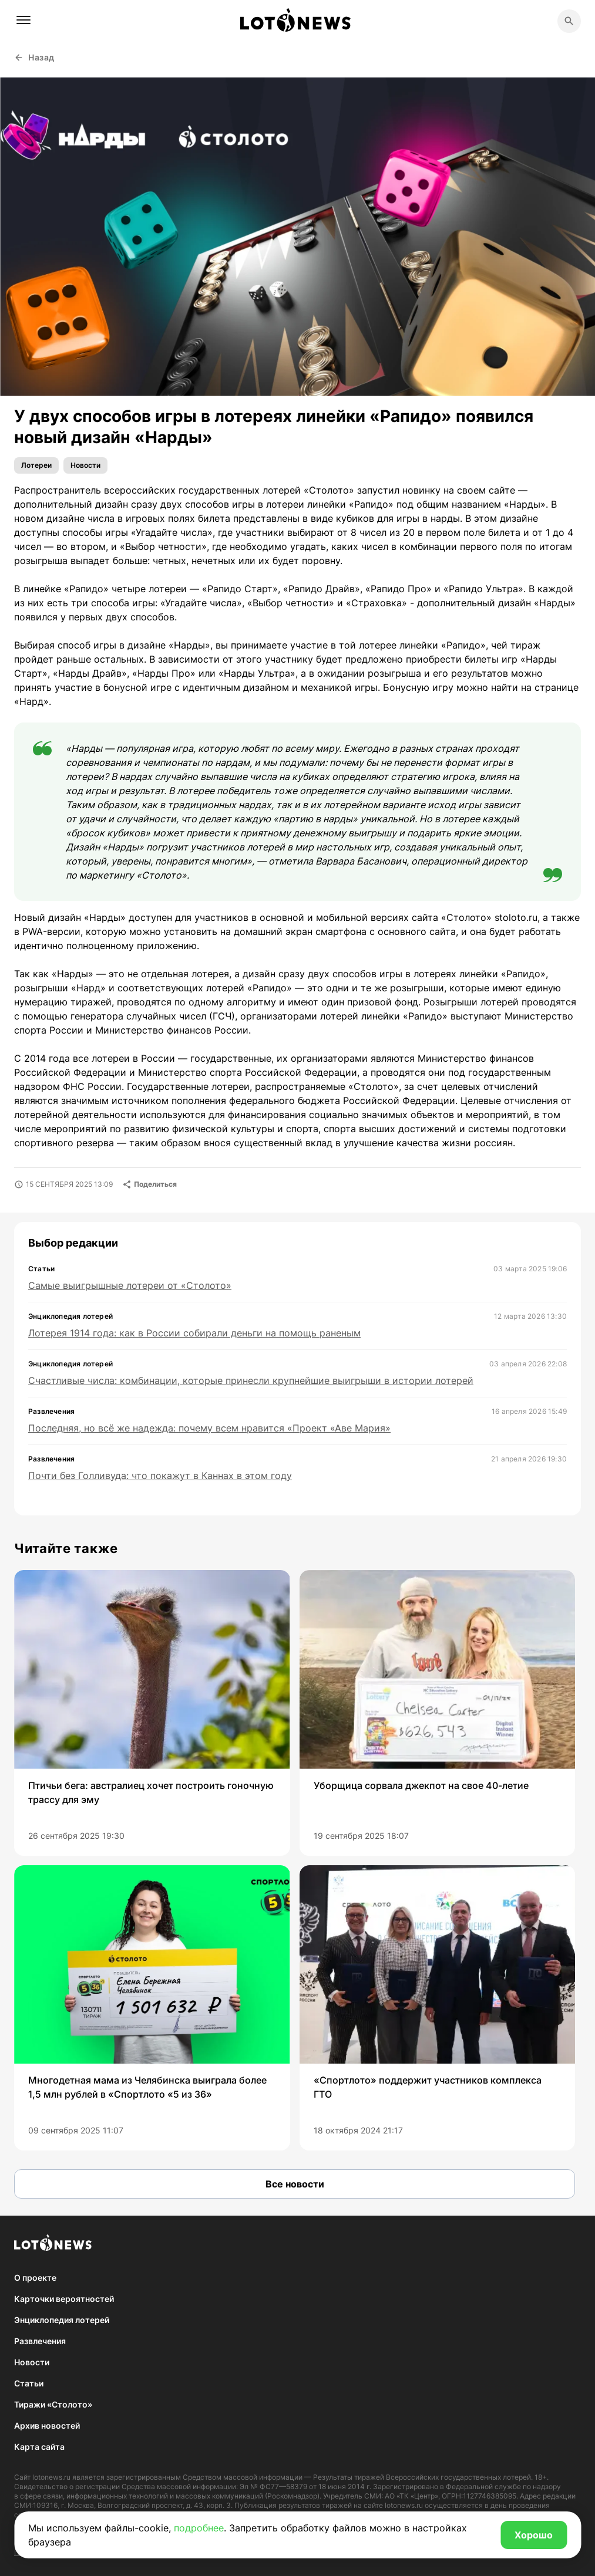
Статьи (28, 2383)
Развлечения (40, 2341)
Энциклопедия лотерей (61, 2320)
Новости (85, 465)
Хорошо (534, 2535)
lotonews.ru (51, 2477)
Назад (34, 57)
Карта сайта (39, 2447)
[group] (152, 1713)
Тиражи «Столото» (53, 2404)
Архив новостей (47, 2425)
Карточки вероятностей (64, 2299)
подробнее (199, 2528)
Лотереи (36, 465)
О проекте (35, 2278)
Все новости (294, 2184)
